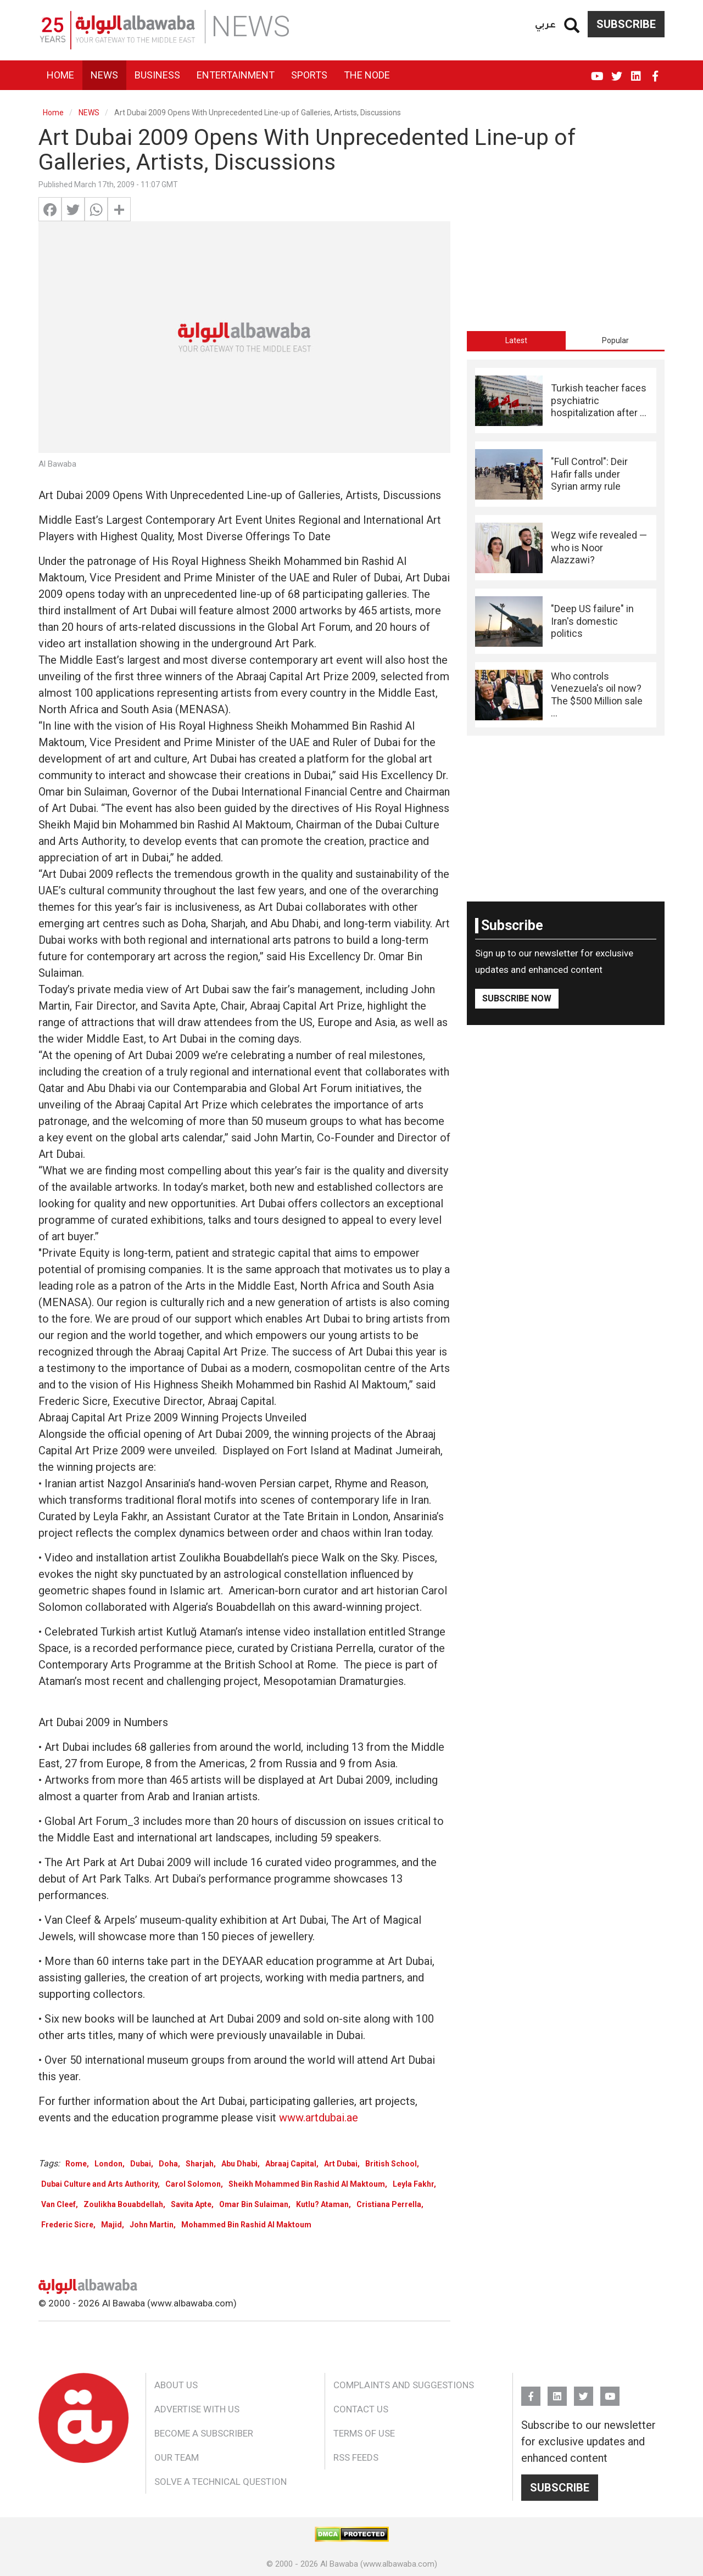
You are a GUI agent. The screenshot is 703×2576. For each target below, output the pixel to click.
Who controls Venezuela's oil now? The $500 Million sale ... (597, 694)
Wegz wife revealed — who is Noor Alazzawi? (599, 547)
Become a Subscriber (203, 2433)
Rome (76, 2163)
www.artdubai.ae (318, 2117)
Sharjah (200, 2163)
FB (655, 71)
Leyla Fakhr (413, 2184)
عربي (545, 24)
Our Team (176, 2457)
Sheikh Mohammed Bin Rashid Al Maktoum (306, 2184)
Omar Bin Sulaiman (253, 2204)
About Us (176, 2384)
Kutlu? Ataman (322, 2204)
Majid (111, 2224)
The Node (367, 75)
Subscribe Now (516, 998)
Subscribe (626, 24)
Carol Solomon (193, 2184)
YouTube (597, 71)
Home (60, 75)
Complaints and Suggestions (403, 2384)
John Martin (152, 2224)
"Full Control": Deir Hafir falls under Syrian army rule (589, 474)
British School (391, 2163)
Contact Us (360, 2409)
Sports (309, 75)
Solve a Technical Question (220, 2481)
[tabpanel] (566, 548)
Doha (168, 2163)
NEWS (89, 112)
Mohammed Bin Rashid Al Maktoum (246, 2224)
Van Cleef (58, 2204)
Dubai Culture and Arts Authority (99, 2184)
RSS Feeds (355, 2457)
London (108, 2163)
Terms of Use (364, 2433)
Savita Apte (191, 2204)
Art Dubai (341, 2163)
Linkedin (635, 71)
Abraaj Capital (290, 2163)
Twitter (616, 71)
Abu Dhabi (239, 2163)
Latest (516, 340)
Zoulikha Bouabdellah (123, 2204)
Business (157, 75)
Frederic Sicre (67, 2224)
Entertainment (236, 75)
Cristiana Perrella (388, 2204)
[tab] (516, 340)
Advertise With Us (196, 2409)
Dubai (140, 2163)
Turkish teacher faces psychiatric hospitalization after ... (598, 400)
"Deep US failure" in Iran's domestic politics (592, 621)
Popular (615, 340)
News (104, 75)
